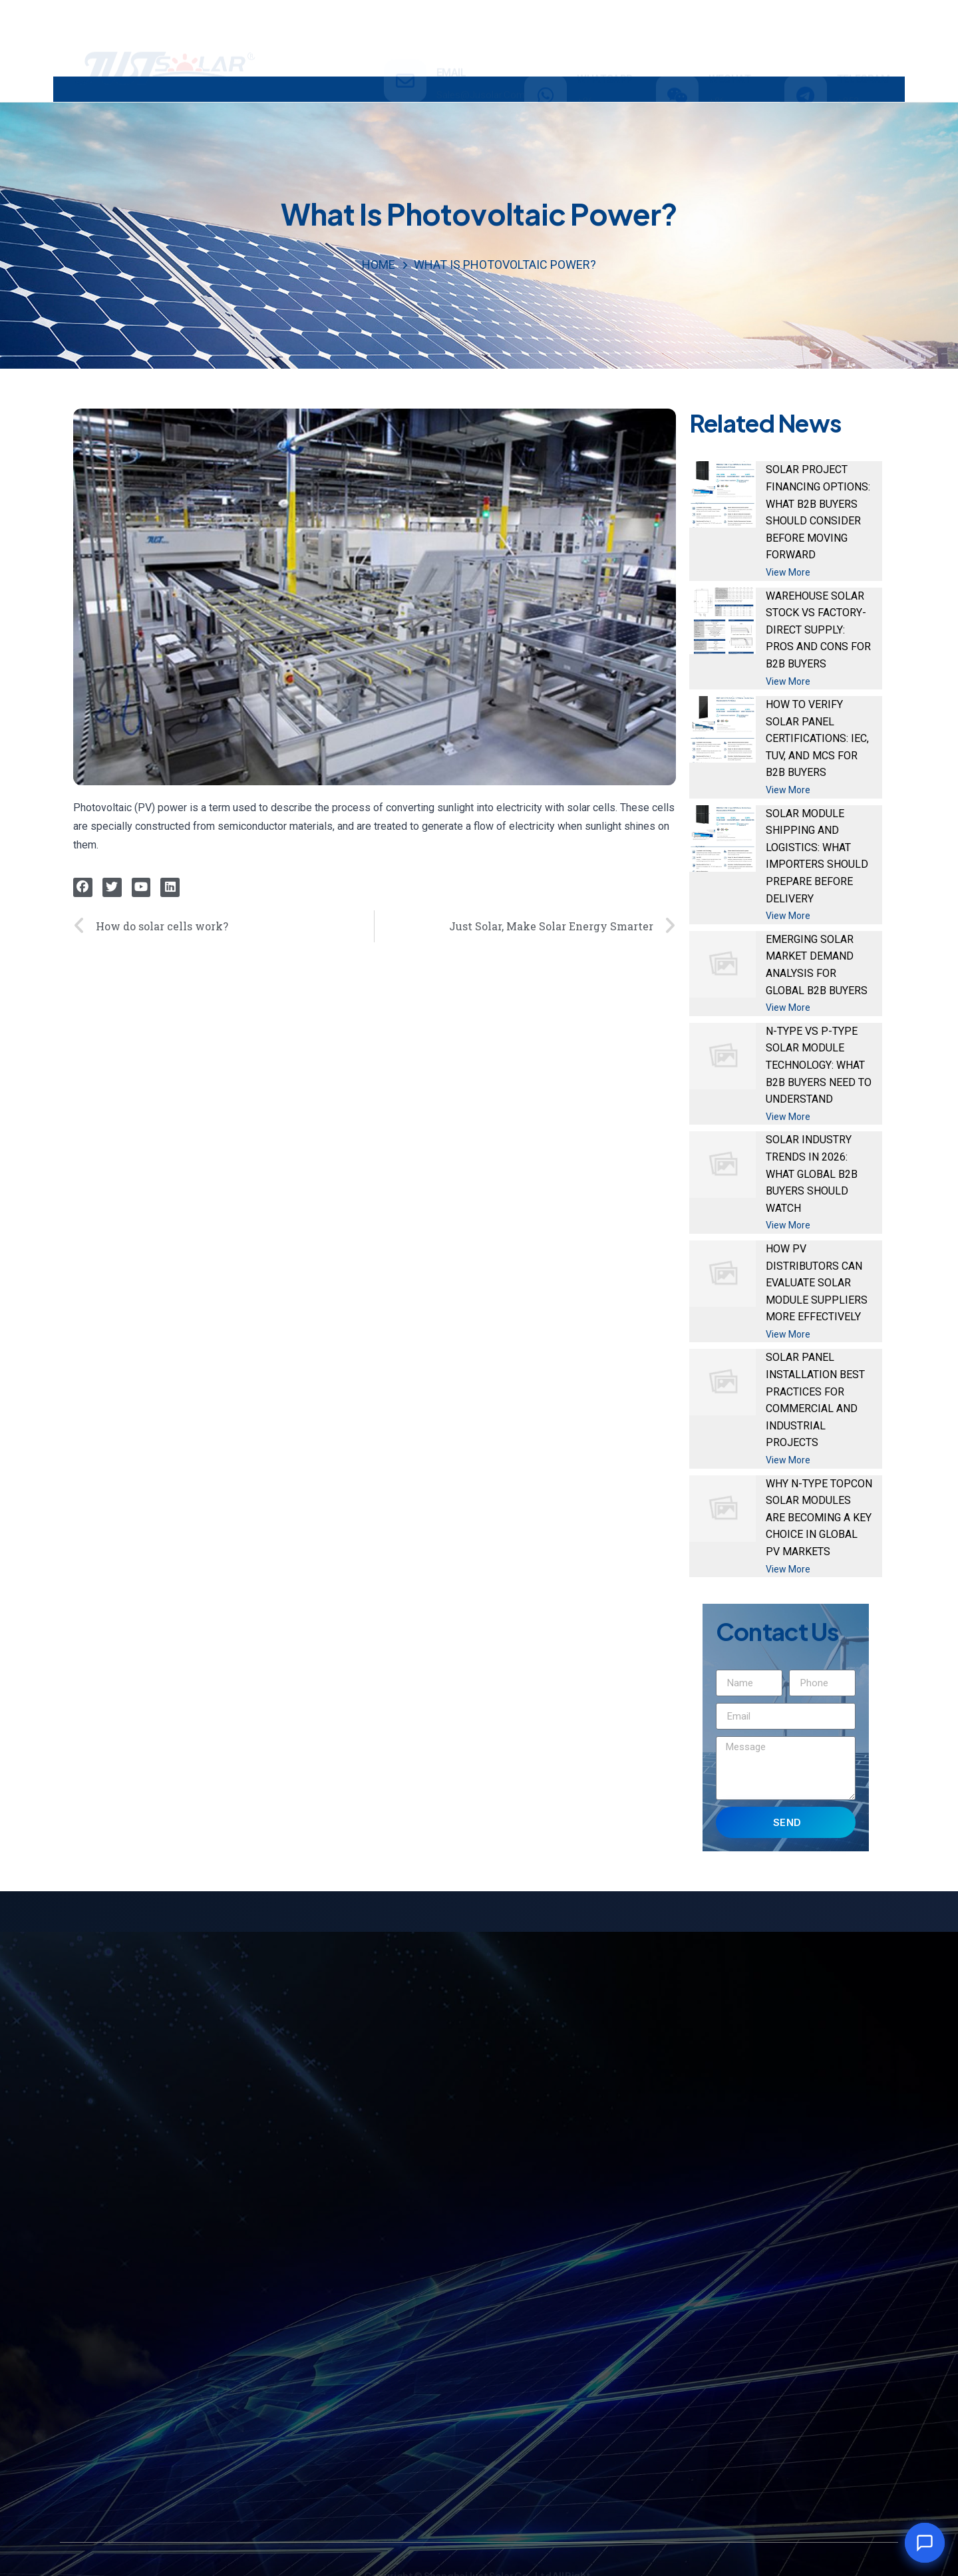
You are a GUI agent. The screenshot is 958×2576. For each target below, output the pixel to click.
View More (788, 572)
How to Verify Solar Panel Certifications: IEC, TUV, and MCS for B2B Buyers (817, 738)
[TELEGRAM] (805, 38)
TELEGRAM (863, 21)
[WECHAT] (677, 38)
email (451, 30)
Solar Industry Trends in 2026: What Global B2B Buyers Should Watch (812, 1173)
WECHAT (730, 21)
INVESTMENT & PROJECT (381, 88)
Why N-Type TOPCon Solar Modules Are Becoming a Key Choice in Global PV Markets (819, 1517)
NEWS (581, 88)
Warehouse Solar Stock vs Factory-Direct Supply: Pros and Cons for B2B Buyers (818, 630)
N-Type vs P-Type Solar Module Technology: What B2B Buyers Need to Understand (819, 1065)
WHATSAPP (605, 21)
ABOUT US (505, 88)
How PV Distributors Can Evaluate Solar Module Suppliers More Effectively (817, 1282)
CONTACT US (665, 88)
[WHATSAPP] (545, 38)
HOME (163, 88)
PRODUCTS (249, 88)
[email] (405, 38)
